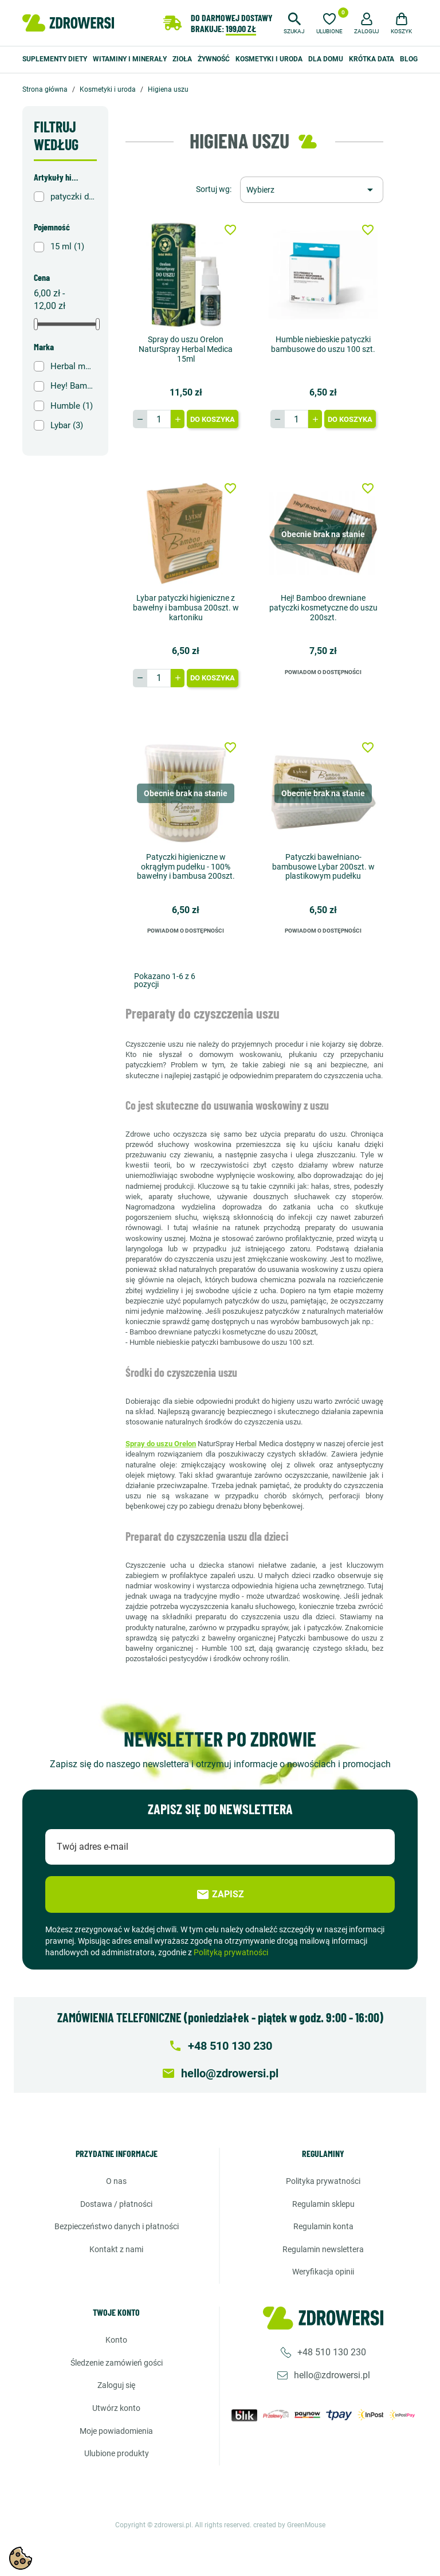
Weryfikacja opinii (323, 2271)
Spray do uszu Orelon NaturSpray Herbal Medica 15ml (186, 349)
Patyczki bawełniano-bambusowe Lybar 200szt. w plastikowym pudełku (323, 866)
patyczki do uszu (72, 196)
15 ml (67, 246)
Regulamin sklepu (323, 2204)
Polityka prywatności (323, 2181)
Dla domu (325, 59)
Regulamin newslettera (323, 2249)
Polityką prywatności (231, 1952)
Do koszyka (212, 419)
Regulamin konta (323, 2226)
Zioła (182, 59)
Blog (409, 59)
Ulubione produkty (116, 2453)
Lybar (66, 425)
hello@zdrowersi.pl (332, 2375)
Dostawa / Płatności (116, 2204)
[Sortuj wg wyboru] (311, 190)
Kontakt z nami (116, 2249)
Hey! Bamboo (72, 386)
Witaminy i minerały (130, 59)
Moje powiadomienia (116, 2431)
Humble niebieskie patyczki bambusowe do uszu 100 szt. (323, 344)
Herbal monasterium (72, 366)
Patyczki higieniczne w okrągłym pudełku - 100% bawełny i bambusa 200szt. (186, 866)
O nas (116, 2181)
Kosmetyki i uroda (268, 59)
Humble (71, 406)
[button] (294, 21)
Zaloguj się (116, 2385)
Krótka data (371, 59)
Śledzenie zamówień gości (116, 2362)
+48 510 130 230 (331, 2352)
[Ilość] (159, 419)
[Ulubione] (329, 21)
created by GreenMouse (289, 2525)
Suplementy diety (54, 59)
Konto (116, 2339)
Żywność (214, 59)
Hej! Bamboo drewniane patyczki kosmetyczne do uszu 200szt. (323, 607)
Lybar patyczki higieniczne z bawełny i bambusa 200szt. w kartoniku (186, 607)
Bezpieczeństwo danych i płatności (116, 2226)
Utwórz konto (116, 2408)
